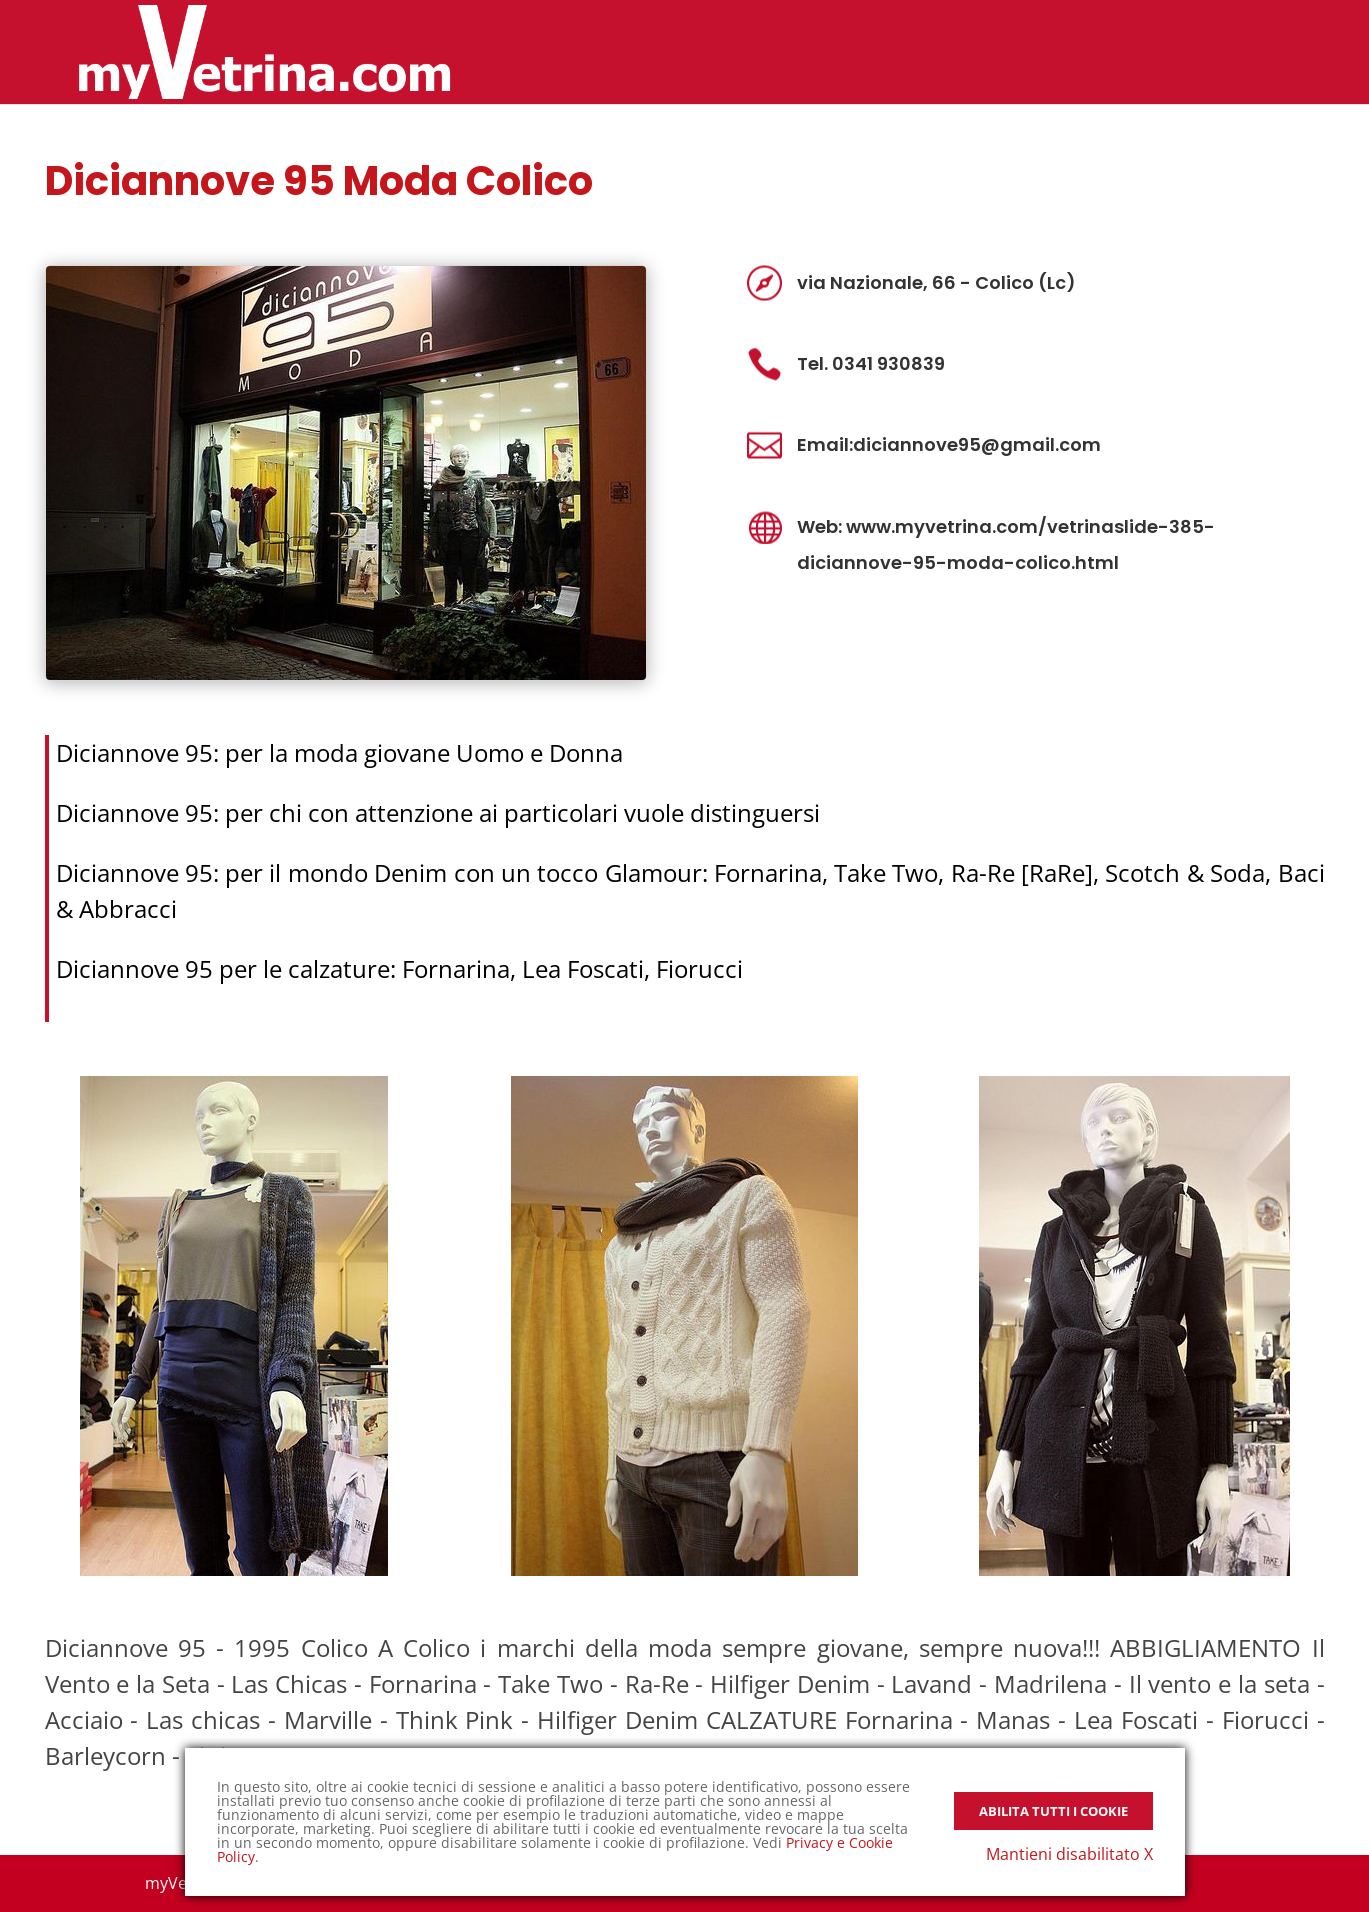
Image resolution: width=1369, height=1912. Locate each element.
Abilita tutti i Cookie (1053, 1811)
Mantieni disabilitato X (1069, 1854)
